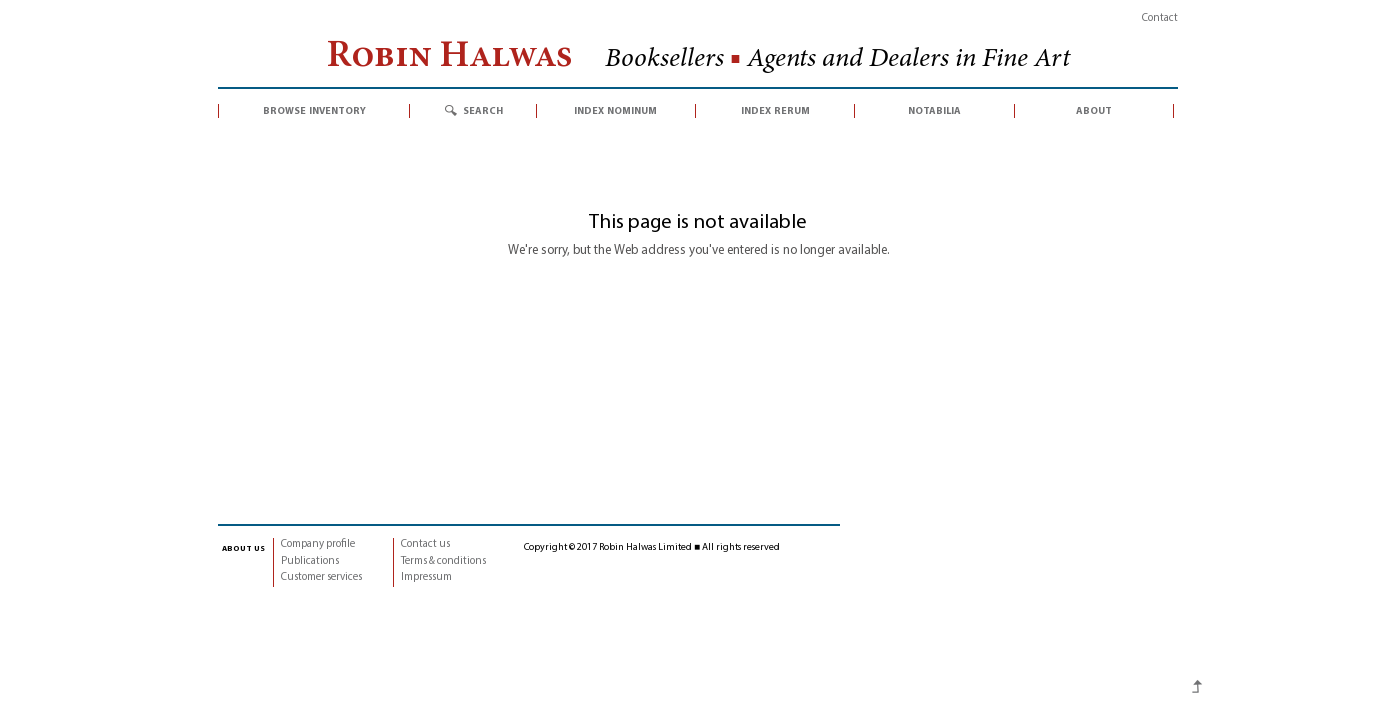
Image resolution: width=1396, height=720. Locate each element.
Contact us (425, 544)
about (1094, 111)
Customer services (321, 577)
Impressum (426, 577)
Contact (1160, 18)
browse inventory (314, 111)
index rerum (775, 111)
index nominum (615, 111)
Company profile (318, 544)
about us (243, 548)
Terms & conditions (443, 561)
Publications (310, 561)
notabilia (934, 111)
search (483, 111)
